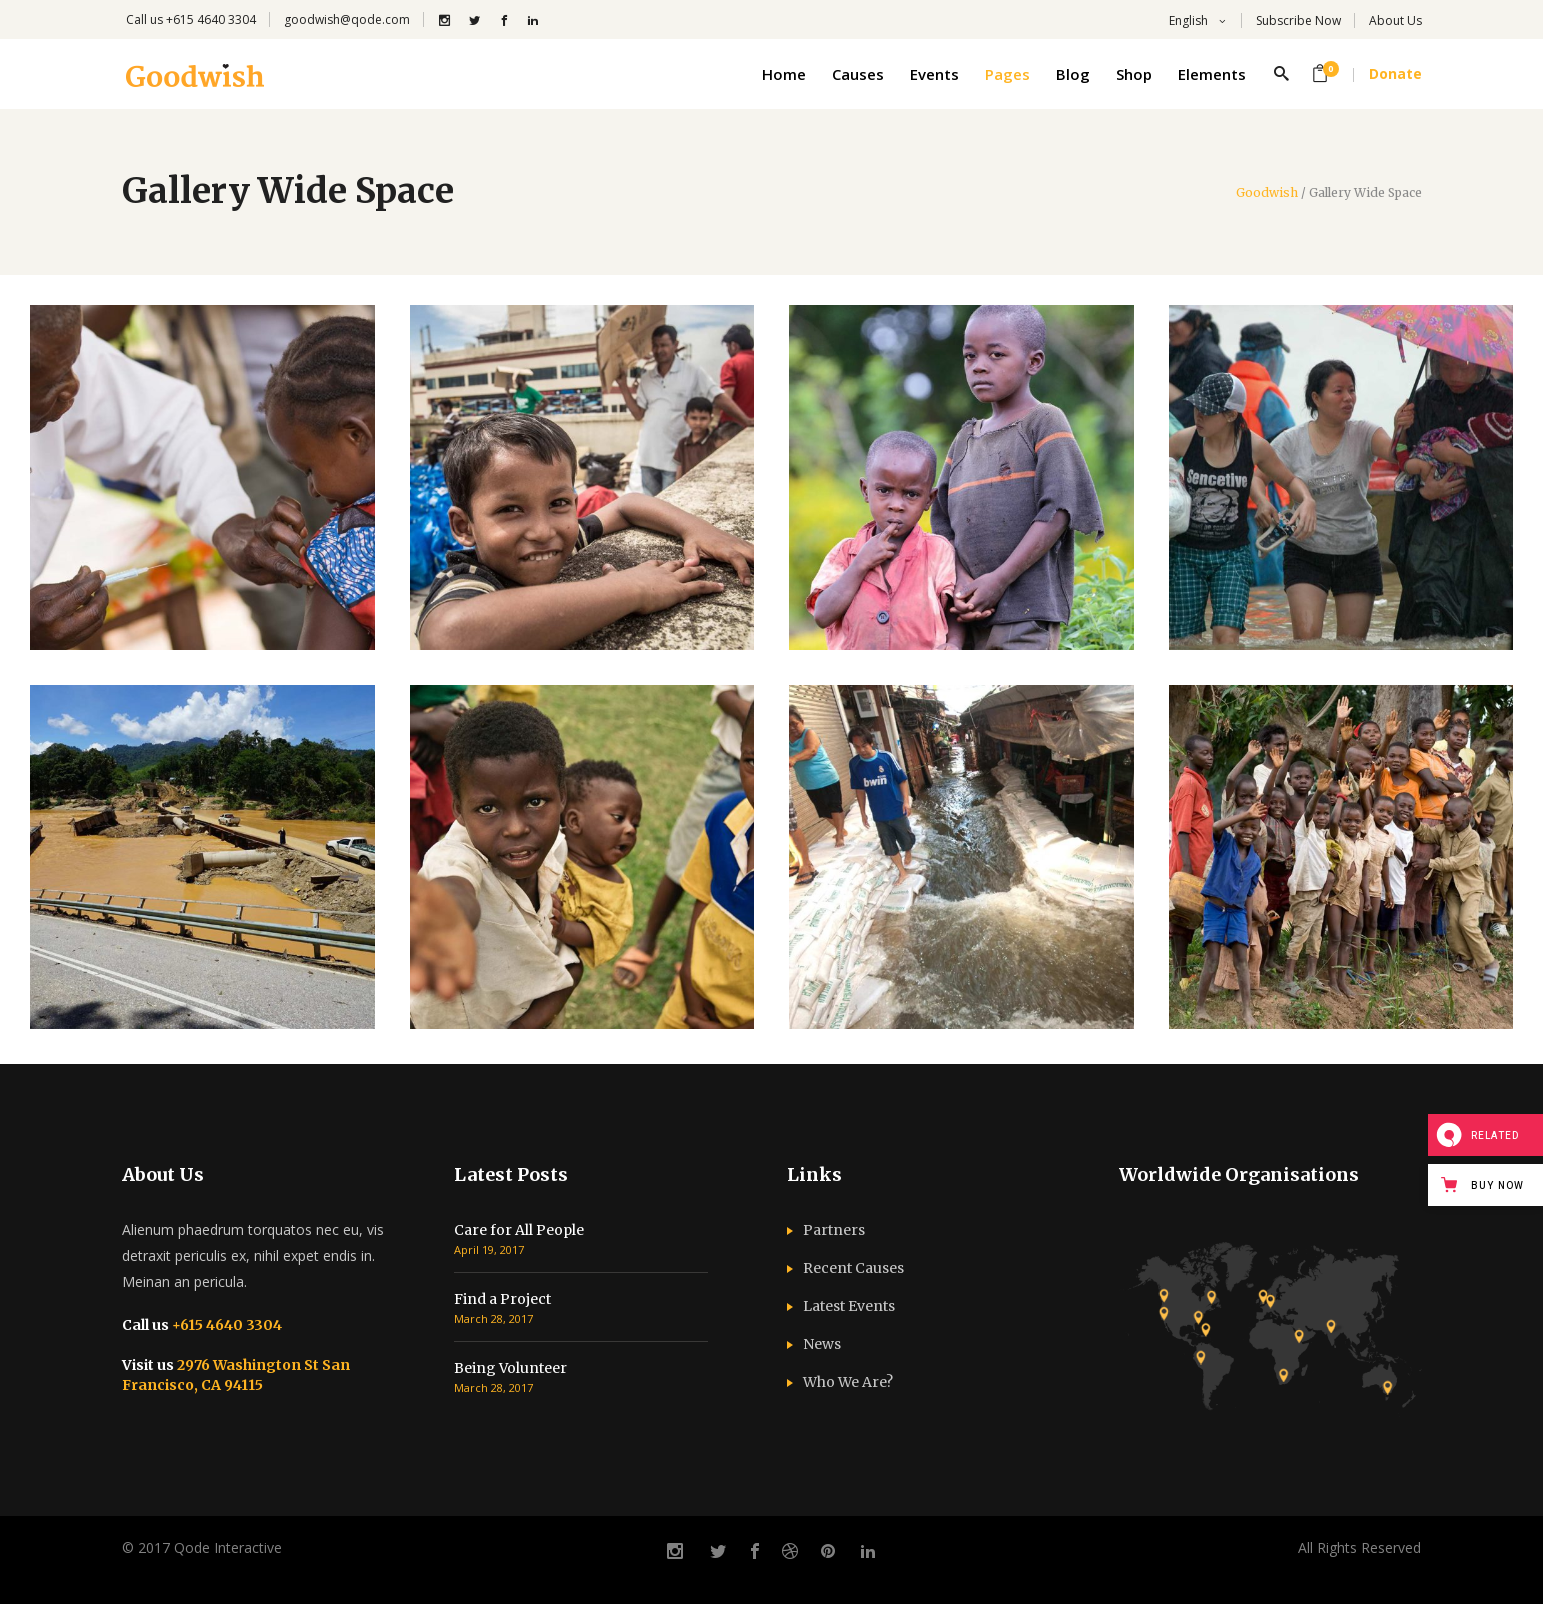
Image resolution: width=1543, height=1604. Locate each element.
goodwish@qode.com (347, 19)
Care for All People (519, 1230)
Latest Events (849, 1306)
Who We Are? (848, 1382)
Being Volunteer (510, 1368)
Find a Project (502, 1299)
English (1187, 20)
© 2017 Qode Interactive (202, 1547)
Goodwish (1267, 193)
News (822, 1344)
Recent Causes (853, 1268)
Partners (834, 1230)
